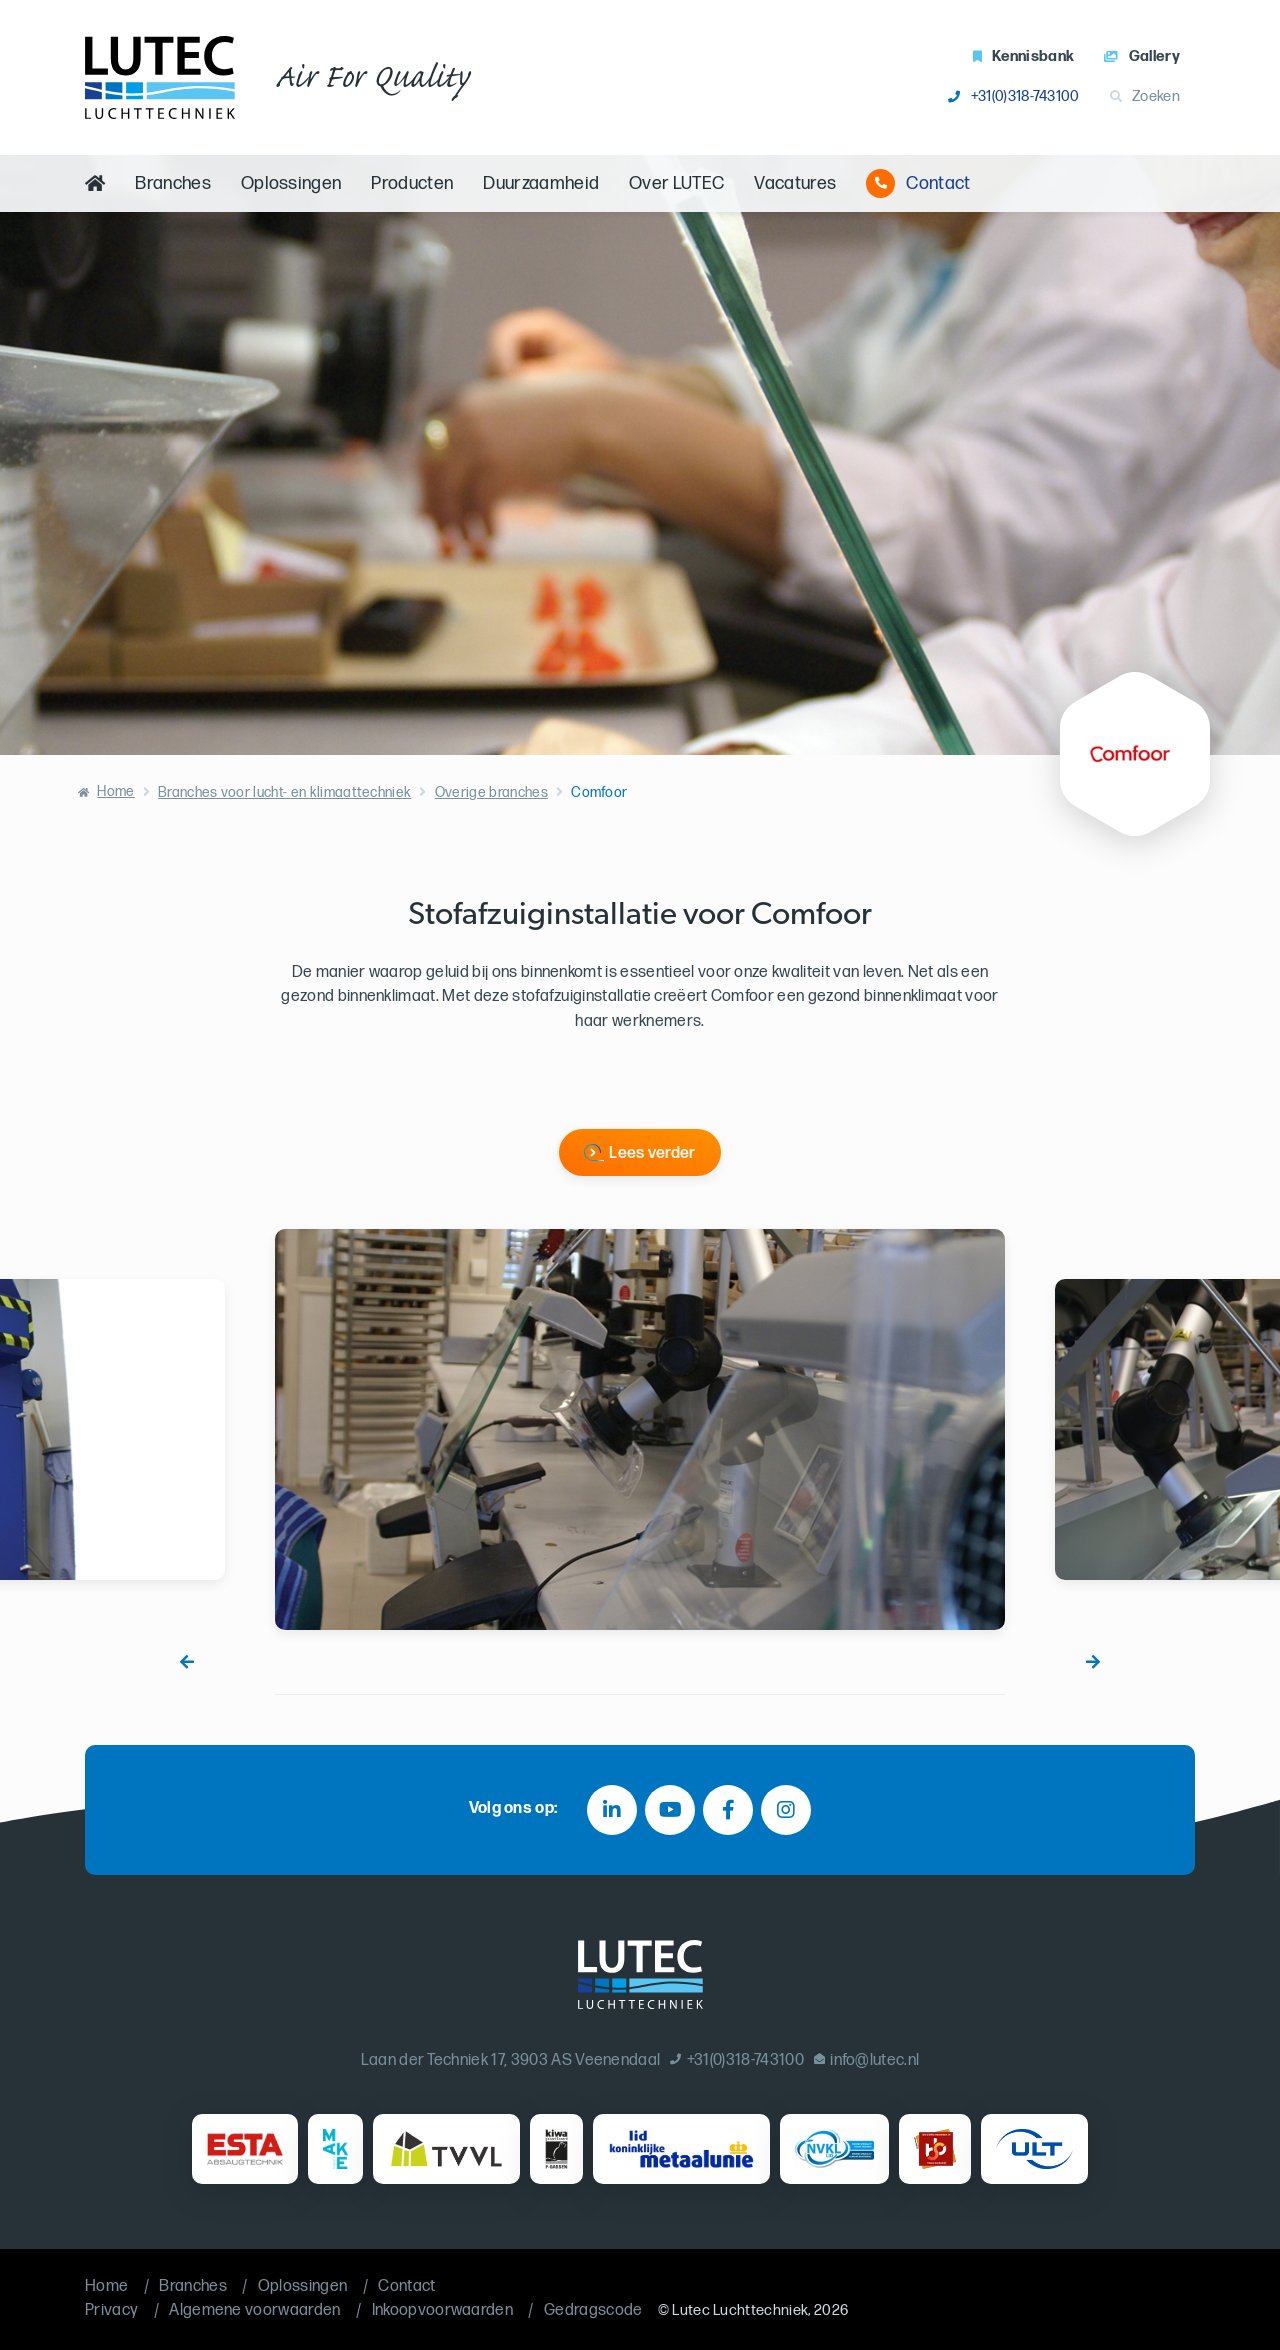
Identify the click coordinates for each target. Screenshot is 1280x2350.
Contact (918, 183)
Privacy (111, 2310)
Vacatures (795, 183)
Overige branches (491, 792)
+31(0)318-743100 (1013, 96)
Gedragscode (593, 2310)
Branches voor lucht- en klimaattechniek (284, 792)
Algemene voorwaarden (254, 2310)
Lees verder (652, 1153)
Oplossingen (291, 183)
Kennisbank (1024, 56)
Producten (412, 183)
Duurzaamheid (541, 183)
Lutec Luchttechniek (740, 2310)
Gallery (1142, 56)
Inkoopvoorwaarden (442, 2310)
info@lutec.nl (867, 2060)
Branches (173, 183)
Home (115, 791)
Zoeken (1145, 96)
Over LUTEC (676, 183)
